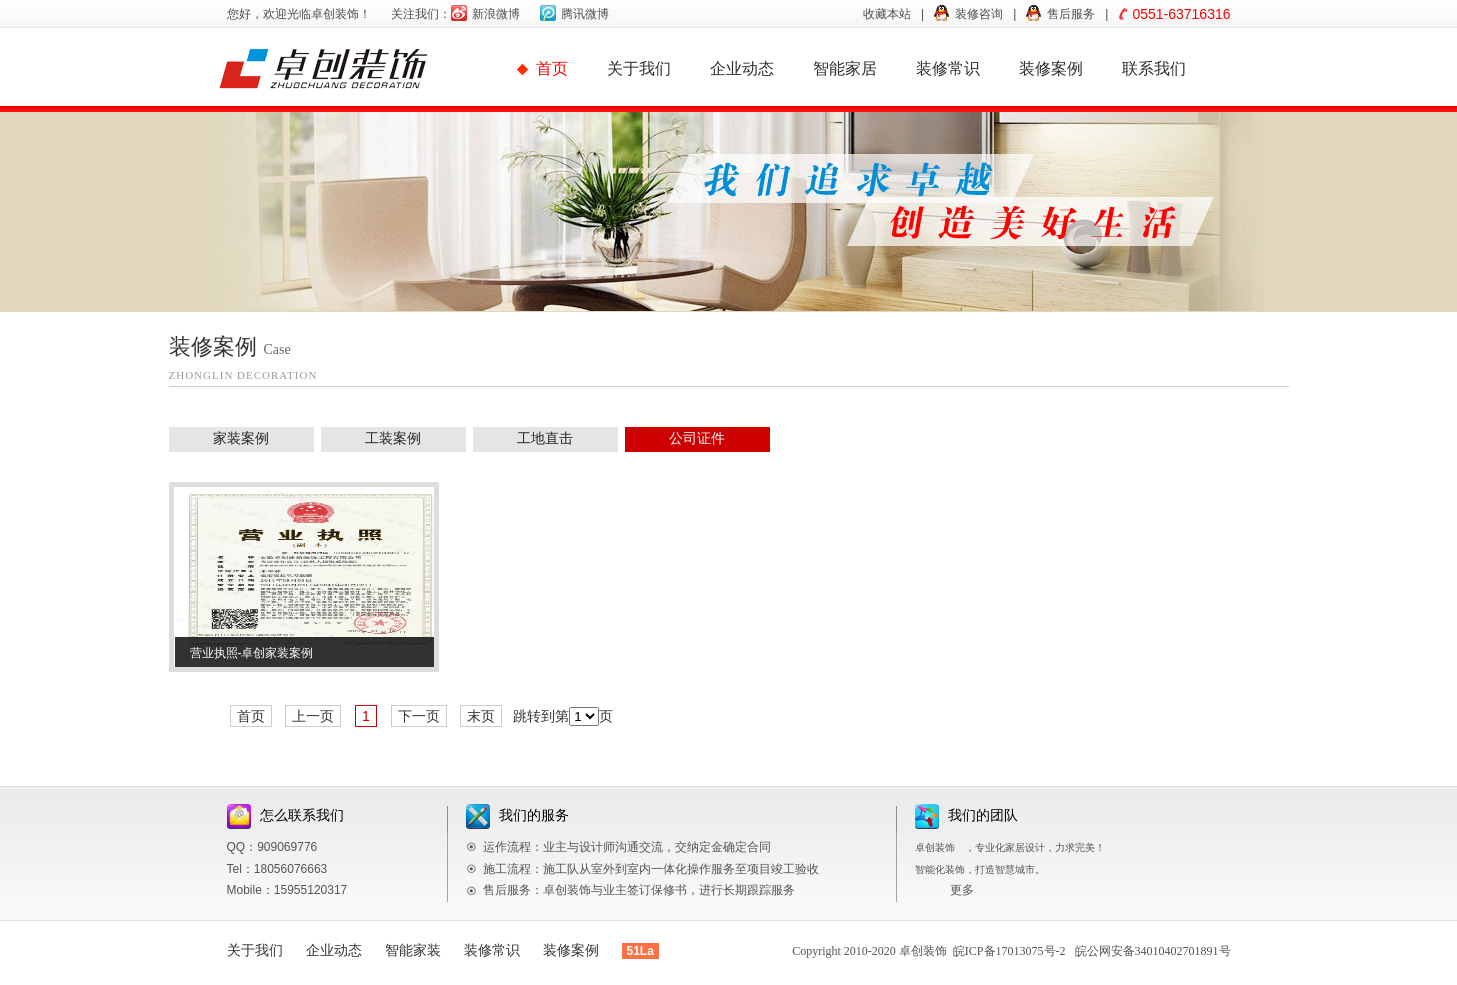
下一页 (419, 716)
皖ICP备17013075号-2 (1009, 951)
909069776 (287, 847)
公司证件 (697, 438)
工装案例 (393, 438)
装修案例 (1051, 68)
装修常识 (948, 68)
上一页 (313, 716)
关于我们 (639, 68)
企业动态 (742, 68)
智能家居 (845, 68)
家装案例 (241, 438)
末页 (481, 716)
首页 (552, 68)
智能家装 (413, 950)
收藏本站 (887, 14)
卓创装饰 (923, 951)
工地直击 (545, 438)
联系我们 (1154, 68)
